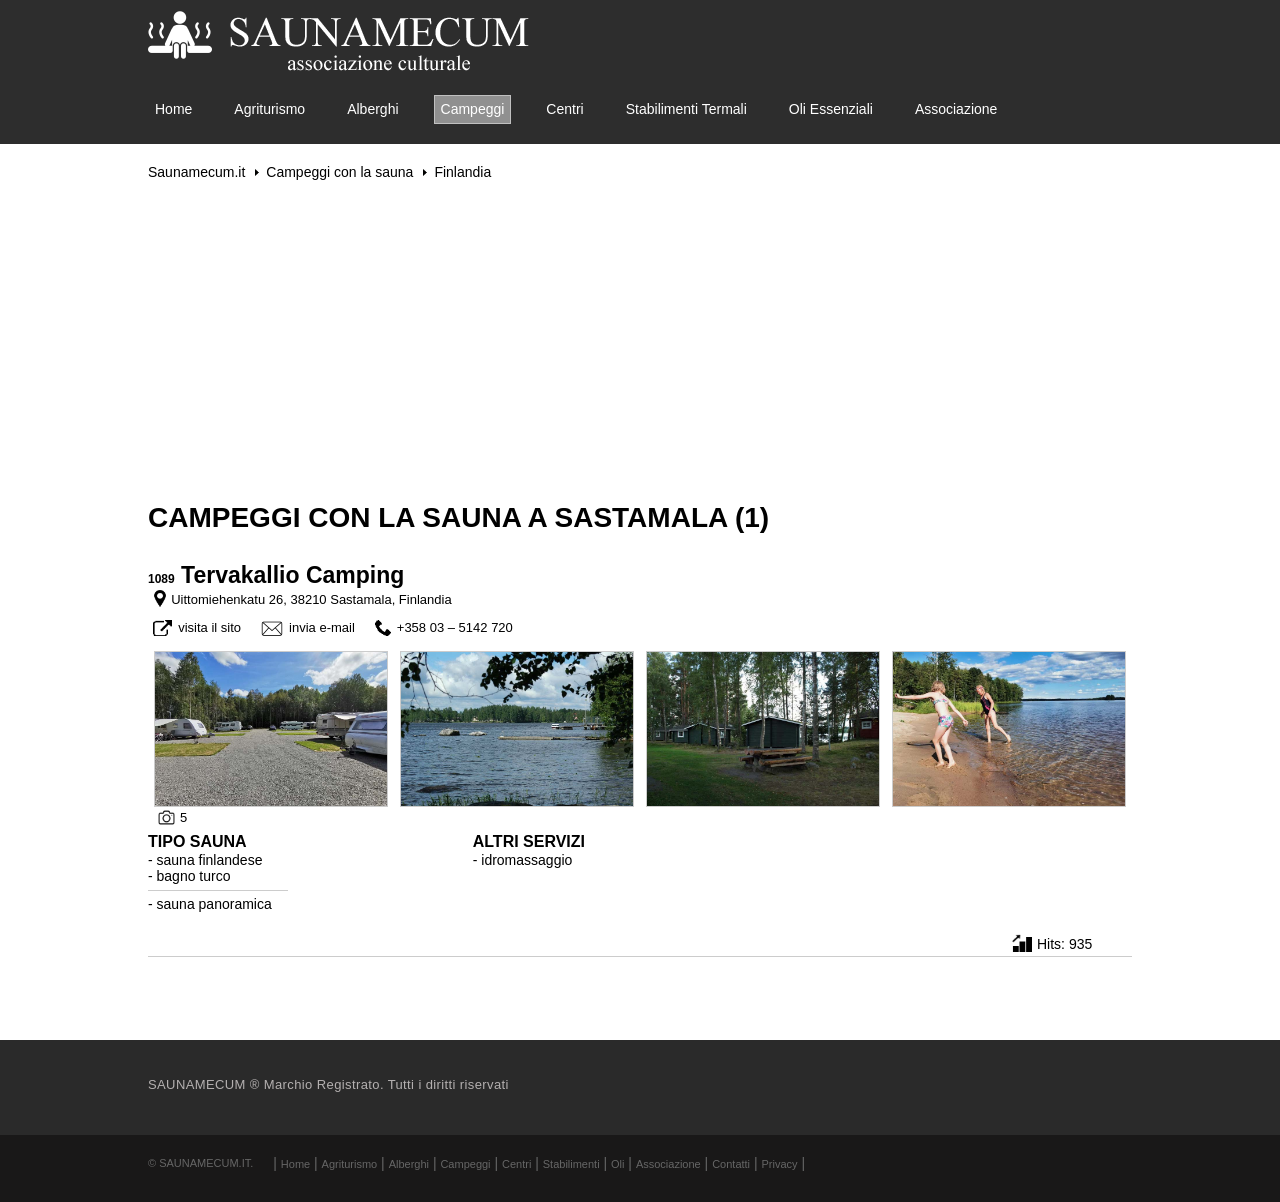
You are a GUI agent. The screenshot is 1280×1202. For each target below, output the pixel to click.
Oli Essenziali (831, 109)
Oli (617, 1164)
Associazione (956, 109)
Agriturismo (269, 109)
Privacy (780, 1164)
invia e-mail (322, 627)
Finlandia (462, 172)
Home (173, 109)
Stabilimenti (571, 1164)
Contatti (731, 1164)
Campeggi (473, 109)
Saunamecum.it (196, 172)
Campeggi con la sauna (339, 172)
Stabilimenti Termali (686, 109)
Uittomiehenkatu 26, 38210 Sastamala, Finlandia (311, 599)
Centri (564, 109)
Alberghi (372, 109)
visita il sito (209, 627)
